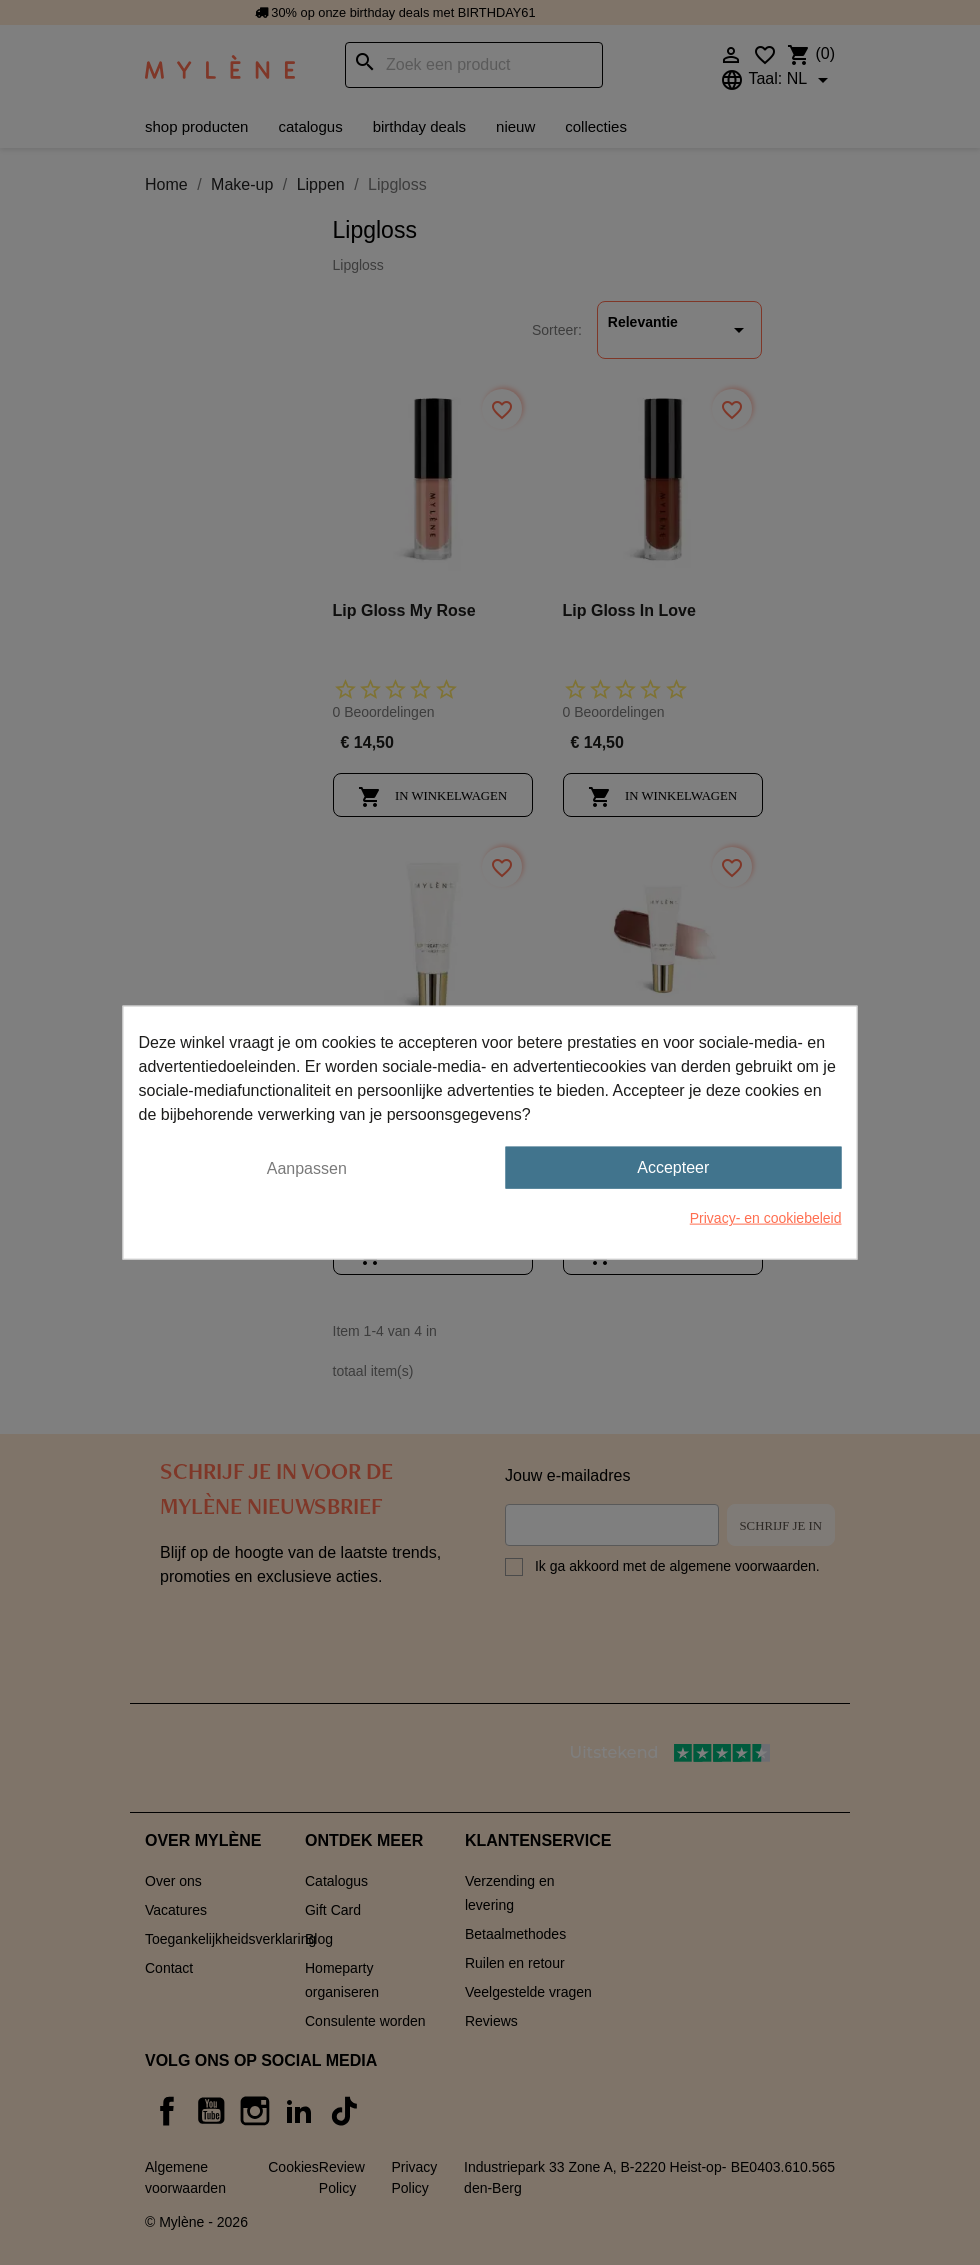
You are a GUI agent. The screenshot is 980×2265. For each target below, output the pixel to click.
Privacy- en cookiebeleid (766, 1218)
